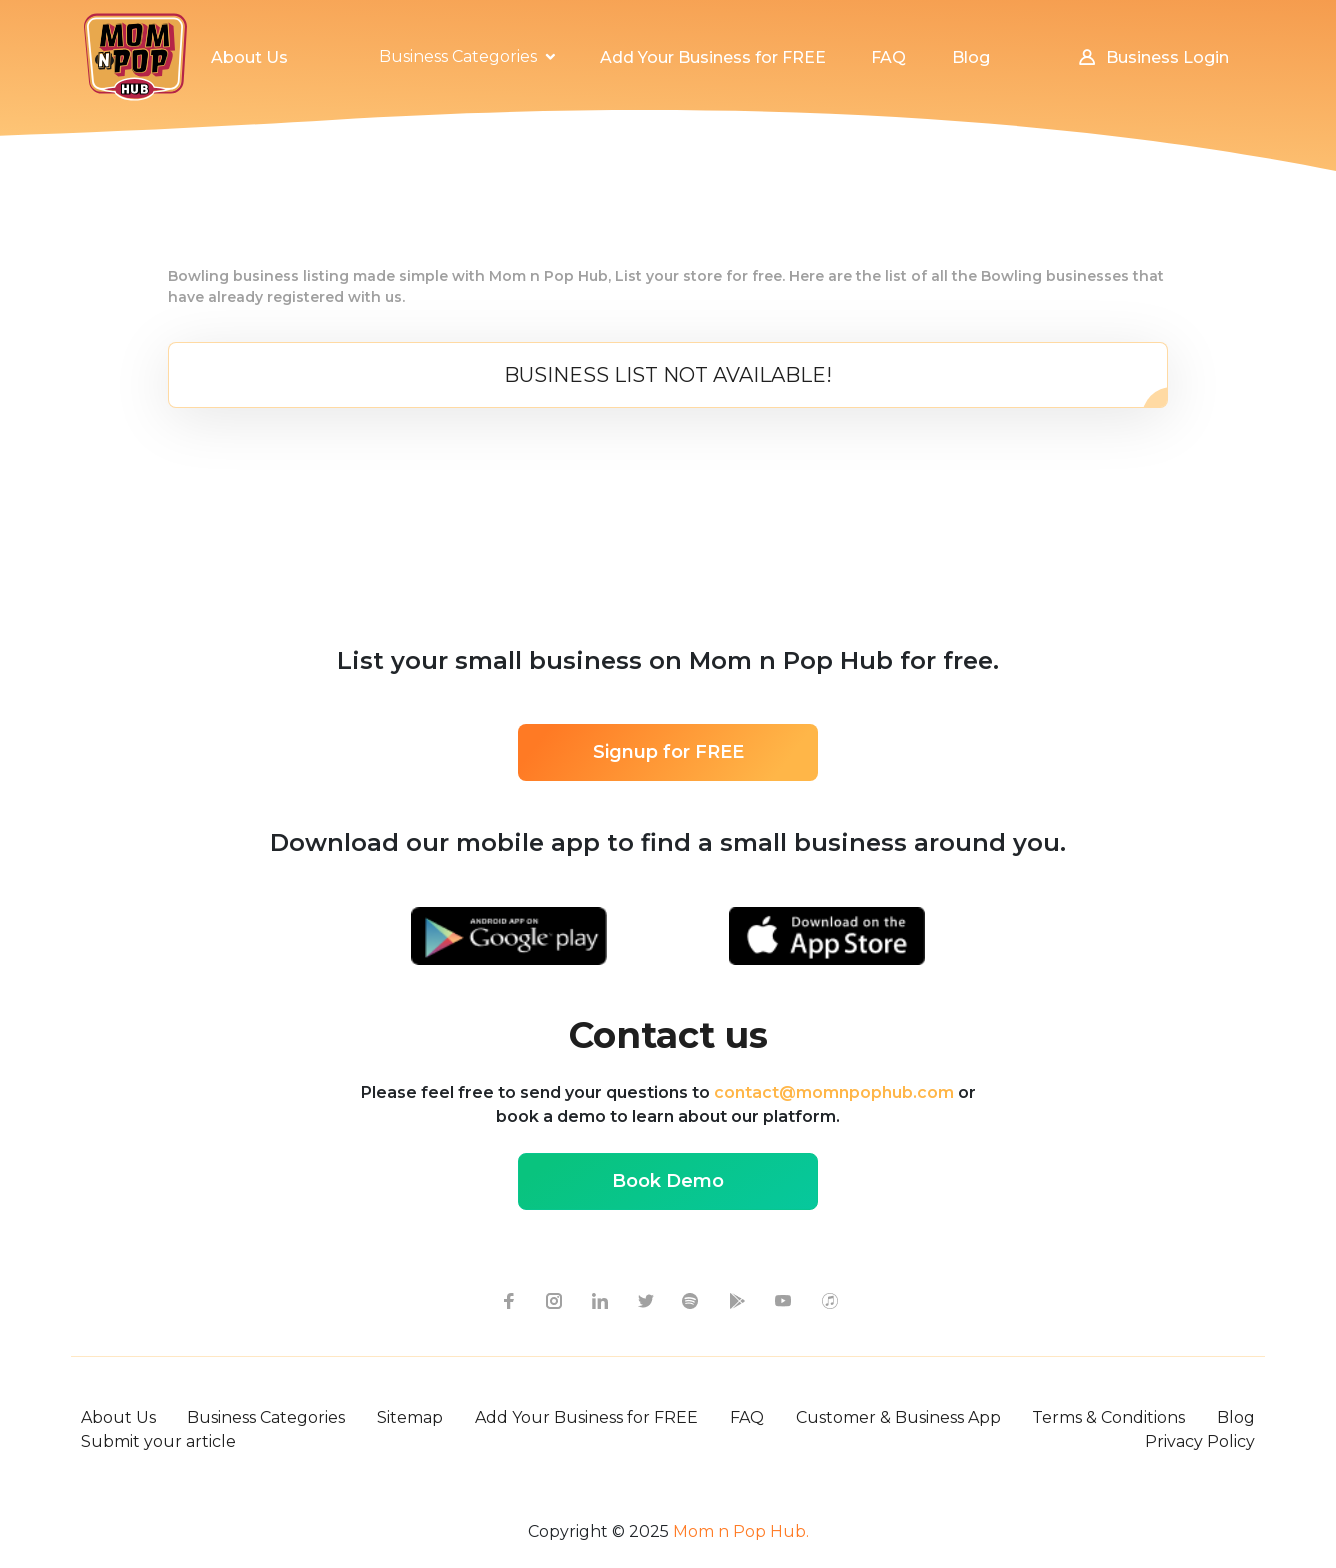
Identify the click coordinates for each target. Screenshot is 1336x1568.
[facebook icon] (507, 1300)
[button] (466, 57)
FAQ (747, 1417)
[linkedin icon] (599, 1300)
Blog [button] (971, 57)
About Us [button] (249, 57)
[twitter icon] (645, 1300)
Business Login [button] (1152, 57)
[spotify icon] (691, 1300)
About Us (118, 1417)
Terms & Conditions (1108, 1417)
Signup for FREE (668, 752)
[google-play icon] (737, 1300)
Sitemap (410, 1417)
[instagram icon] (553, 1300)
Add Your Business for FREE (586, 1417)
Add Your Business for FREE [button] (713, 57)
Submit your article (158, 1441)
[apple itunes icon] (829, 1300)
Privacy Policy (1200, 1441)
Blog (1236, 1417)
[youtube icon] (783, 1300)
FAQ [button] (888, 57)
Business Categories (266, 1417)
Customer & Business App (898, 1417)
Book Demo (668, 1181)
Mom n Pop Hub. (739, 1531)
